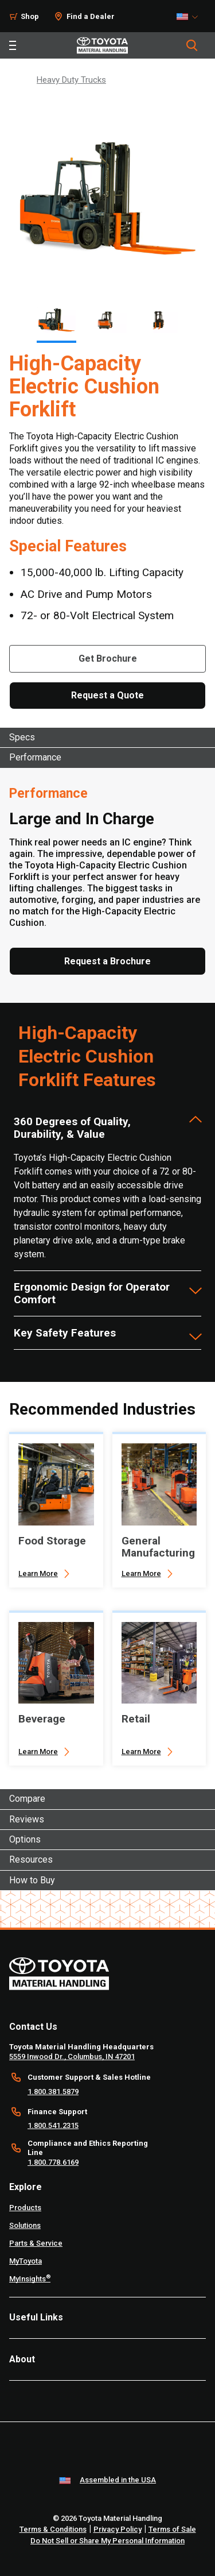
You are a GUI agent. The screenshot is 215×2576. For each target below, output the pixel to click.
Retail (136, 1719)
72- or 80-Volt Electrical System (97, 615)
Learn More (38, 1573)
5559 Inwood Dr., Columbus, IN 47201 (72, 2056)
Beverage (41, 1719)
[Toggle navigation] (12, 45)
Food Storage (52, 1541)
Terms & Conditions (53, 2529)
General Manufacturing (158, 1547)
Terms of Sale (172, 2529)
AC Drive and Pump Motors (86, 594)
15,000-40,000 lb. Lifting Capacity (102, 572)
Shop (30, 16)
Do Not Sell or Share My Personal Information (107, 2540)
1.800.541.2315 (53, 2125)
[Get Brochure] (107, 659)
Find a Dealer (91, 16)
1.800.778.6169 (53, 2162)
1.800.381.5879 (53, 2091)
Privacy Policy (117, 2529)
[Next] (189, 319)
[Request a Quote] (107, 695)
